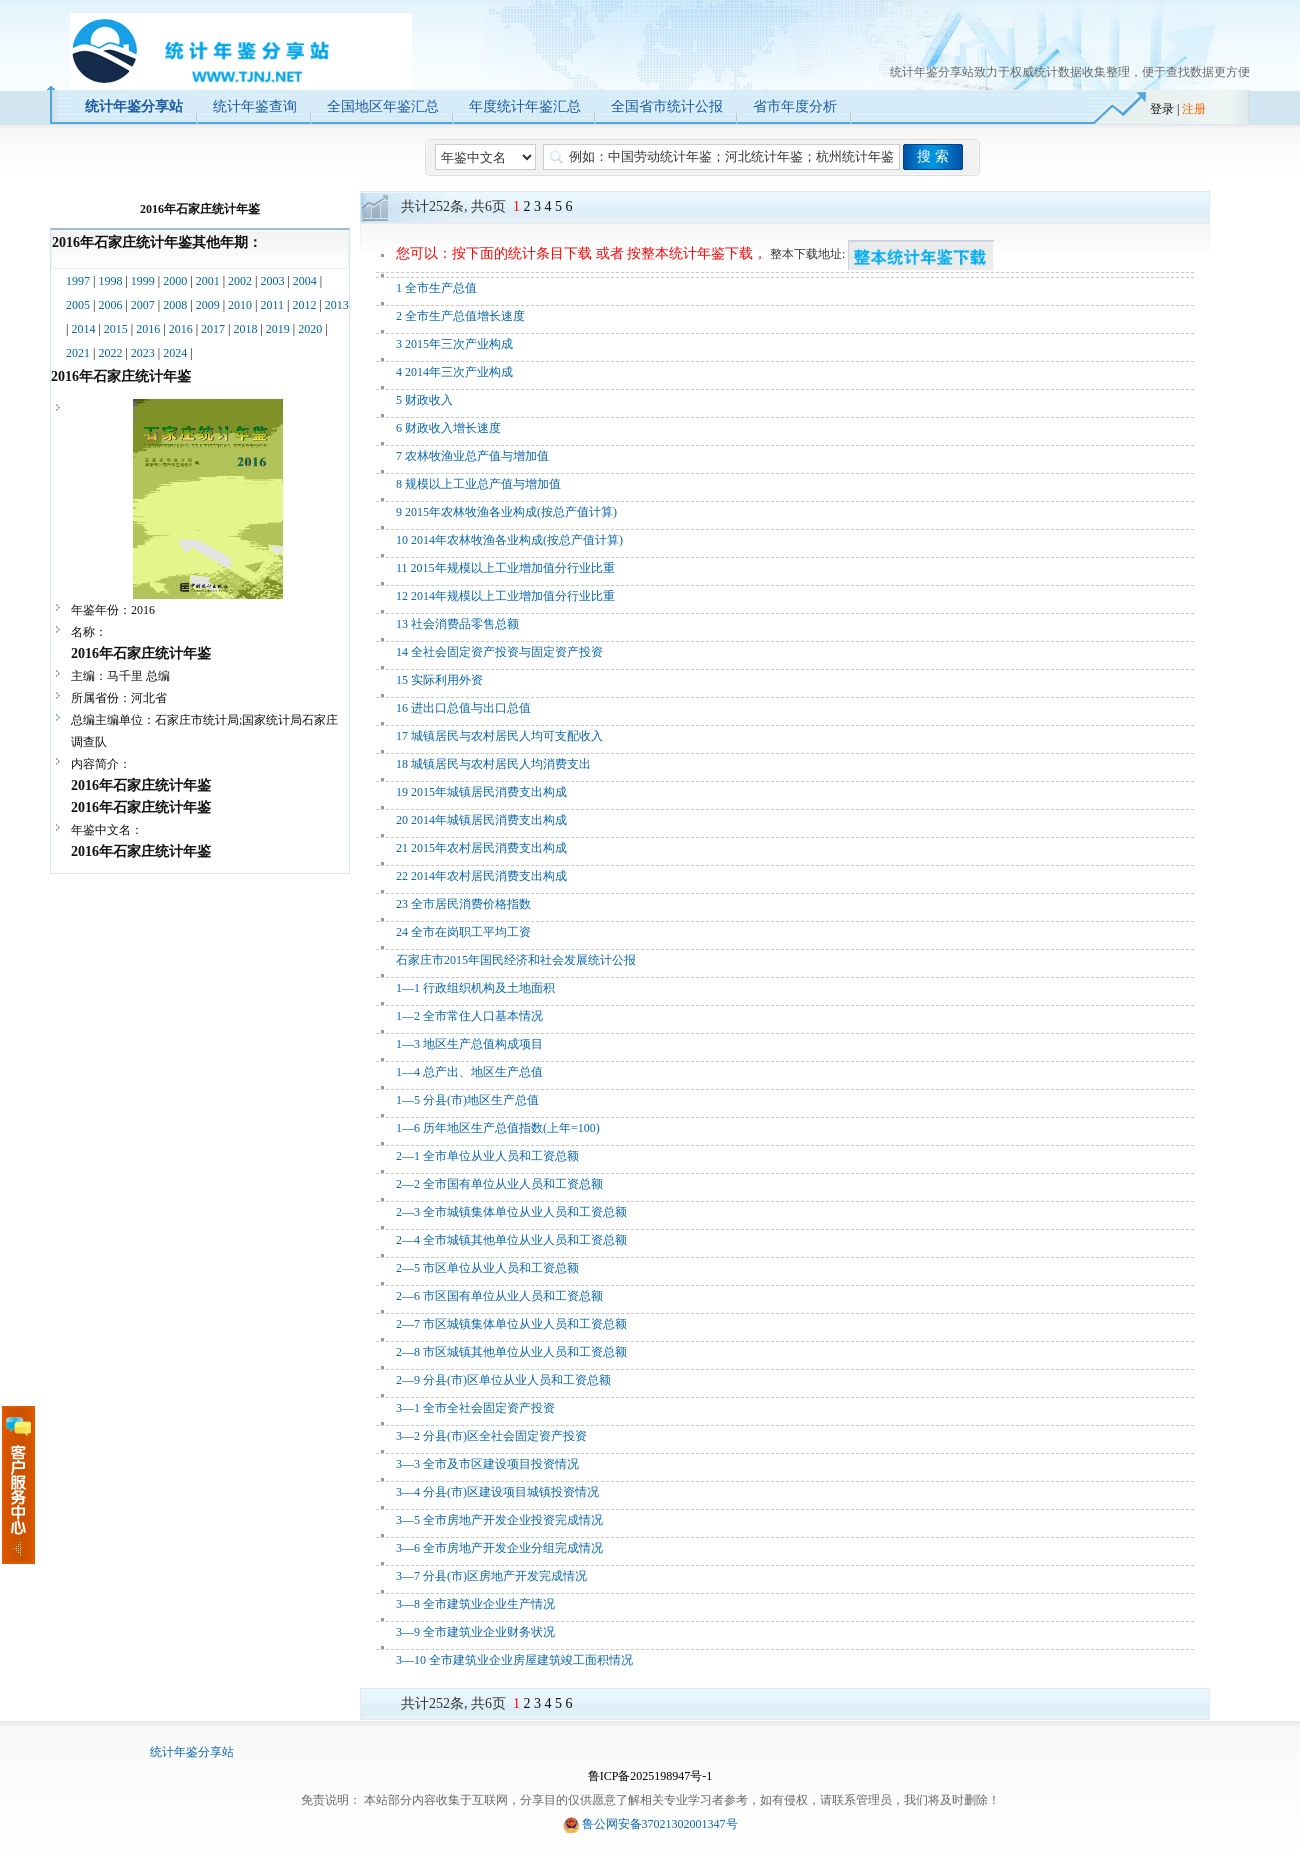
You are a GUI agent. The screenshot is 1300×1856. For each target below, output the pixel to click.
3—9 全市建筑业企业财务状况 (475, 1632)
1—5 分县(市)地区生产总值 (467, 1100)
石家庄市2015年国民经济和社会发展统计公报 (516, 960)
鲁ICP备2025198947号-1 (650, 1776)
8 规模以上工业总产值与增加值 (478, 484)
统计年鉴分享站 (192, 1752)
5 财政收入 (424, 400)
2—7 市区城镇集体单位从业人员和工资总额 (511, 1324)
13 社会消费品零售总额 (457, 624)
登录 (1162, 109)
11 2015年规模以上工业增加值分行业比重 (505, 568)
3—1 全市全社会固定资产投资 (475, 1408)
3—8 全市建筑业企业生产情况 (475, 1604)
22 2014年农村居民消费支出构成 (481, 876)
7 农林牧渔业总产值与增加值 (472, 456)
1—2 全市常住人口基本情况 (469, 1016)
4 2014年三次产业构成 (454, 372)
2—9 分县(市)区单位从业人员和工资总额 (503, 1380)
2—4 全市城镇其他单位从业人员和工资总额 (511, 1240)
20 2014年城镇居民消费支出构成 (481, 820)
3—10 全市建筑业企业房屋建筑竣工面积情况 (514, 1660)
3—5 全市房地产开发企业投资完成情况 (499, 1520)
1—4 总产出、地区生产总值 (469, 1072)
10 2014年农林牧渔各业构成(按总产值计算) (509, 540)
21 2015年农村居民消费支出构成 (481, 848)
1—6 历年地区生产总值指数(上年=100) (498, 1128)
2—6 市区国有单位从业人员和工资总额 (499, 1296)
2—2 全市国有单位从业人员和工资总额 (499, 1184)
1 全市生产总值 (436, 288)
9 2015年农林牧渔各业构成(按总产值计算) (506, 512)
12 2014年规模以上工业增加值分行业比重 (505, 596)
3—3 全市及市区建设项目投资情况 (487, 1464)
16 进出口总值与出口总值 (463, 708)
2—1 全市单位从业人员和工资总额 (487, 1156)
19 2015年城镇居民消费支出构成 (481, 792)
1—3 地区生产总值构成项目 (469, 1044)
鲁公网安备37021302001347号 (660, 1824)
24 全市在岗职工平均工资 (463, 932)
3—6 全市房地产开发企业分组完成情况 (499, 1548)
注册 (1194, 109)
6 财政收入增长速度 (448, 428)
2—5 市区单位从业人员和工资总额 (487, 1268)
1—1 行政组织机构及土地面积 (475, 988)
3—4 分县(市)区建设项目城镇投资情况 (497, 1492)
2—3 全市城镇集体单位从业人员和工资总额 (511, 1212)
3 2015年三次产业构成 (454, 344)
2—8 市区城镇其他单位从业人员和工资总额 (511, 1352)
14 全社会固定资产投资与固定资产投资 (499, 652)
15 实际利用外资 (439, 680)
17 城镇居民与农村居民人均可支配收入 (499, 736)
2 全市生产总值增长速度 (460, 316)
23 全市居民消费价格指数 (463, 904)
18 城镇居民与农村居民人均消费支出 (493, 764)
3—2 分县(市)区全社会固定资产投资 (491, 1436)
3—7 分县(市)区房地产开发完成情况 (491, 1576)
